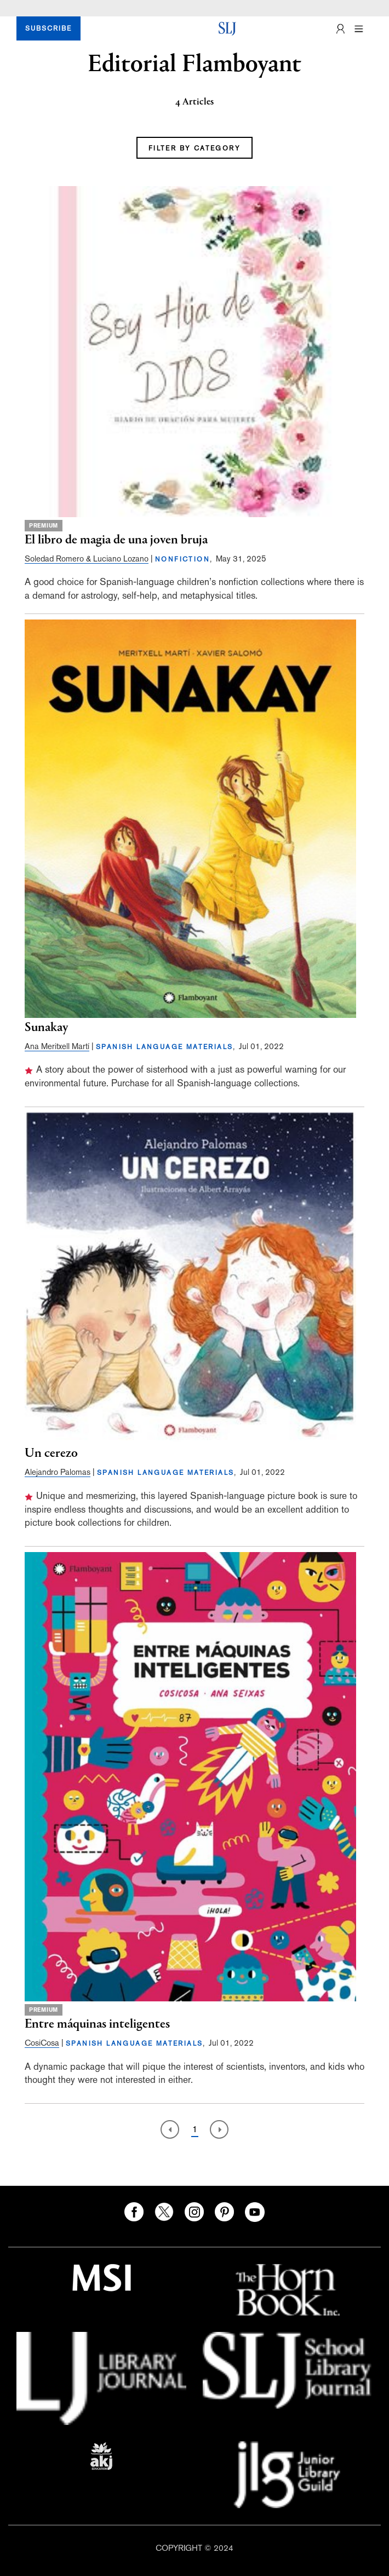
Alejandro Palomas (57, 1472)
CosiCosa (42, 2042)
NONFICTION (182, 559)
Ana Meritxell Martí (57, 1046)
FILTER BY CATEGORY (194, 148)
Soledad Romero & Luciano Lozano (86, 558)
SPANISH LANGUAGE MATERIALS (164, 1047)
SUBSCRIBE (48, 28)
